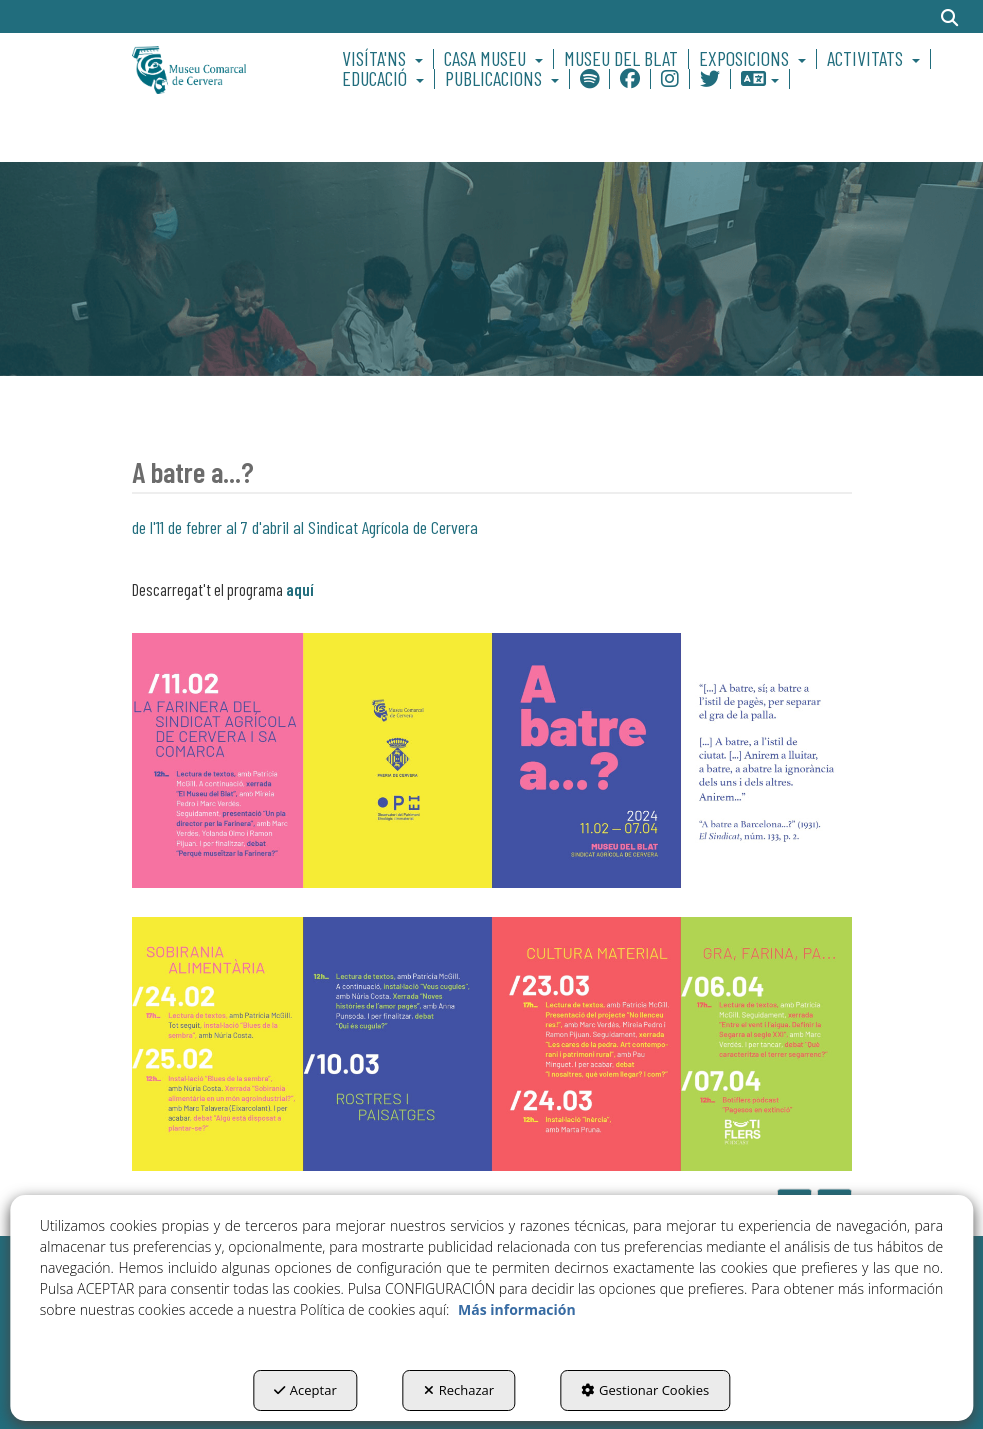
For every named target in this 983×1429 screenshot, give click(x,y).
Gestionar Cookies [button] (645, 1390)
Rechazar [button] (459, 1390)
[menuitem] (385, 59)
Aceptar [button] (305, 1390)
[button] (211, 68)
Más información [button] (517, 1309)
